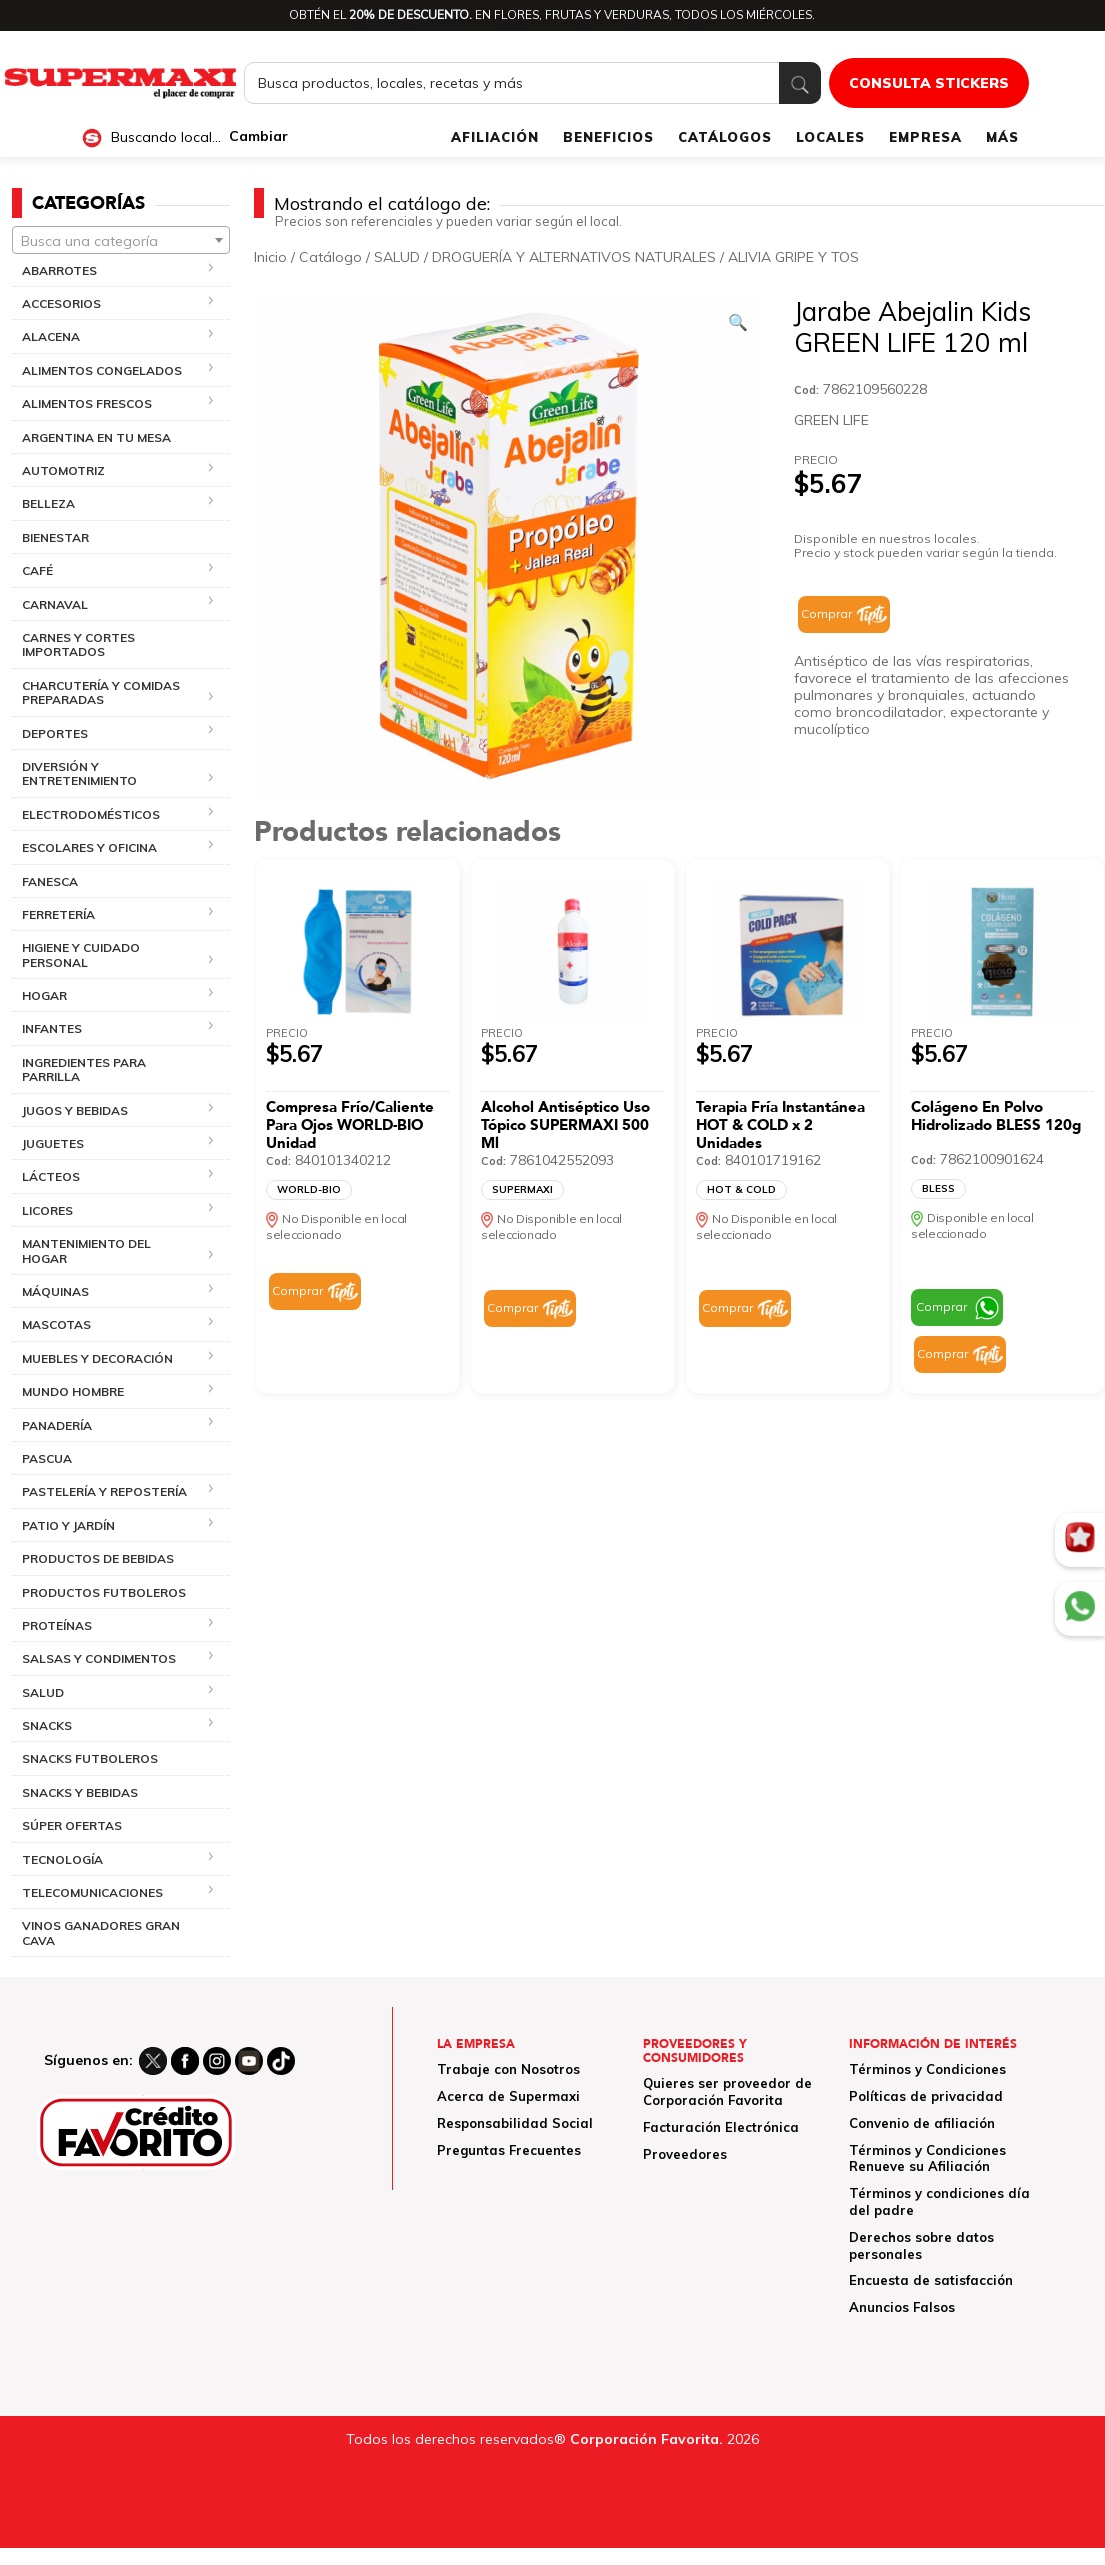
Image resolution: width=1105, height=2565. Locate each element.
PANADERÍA (57, 1425)
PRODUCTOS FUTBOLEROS (104, 1592)
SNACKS (47, 1725)
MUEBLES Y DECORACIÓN (97, 1358)
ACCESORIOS (61, 303)
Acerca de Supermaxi (508, 2096)
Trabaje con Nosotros (508, 2069)
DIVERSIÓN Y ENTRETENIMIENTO (79, 773)
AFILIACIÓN (495, 137)
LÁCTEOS (51, 1176)
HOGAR (44, 995)
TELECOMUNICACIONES (92, 1892)
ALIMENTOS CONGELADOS (102, 370)
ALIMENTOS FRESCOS (87, 403)
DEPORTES (55, 733)
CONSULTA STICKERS (929, 83)
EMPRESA (925, 137)
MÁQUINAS (55, 1291)
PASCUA (47, 1458)
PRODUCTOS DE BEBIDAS (98, 1558)
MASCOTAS (56, 1324)
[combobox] (121, 240)
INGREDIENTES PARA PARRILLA (84, 1069)
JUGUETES (53, 1143)
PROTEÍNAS (57, 1625)
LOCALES (830, 137)
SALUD (43, 1692)
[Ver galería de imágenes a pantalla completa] (738, 322)
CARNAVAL (55, 604)
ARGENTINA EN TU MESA (96, 437)
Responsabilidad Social (515, 2123)
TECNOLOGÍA (62, 1859)
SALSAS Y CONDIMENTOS (99, 1658)
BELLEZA (48, 503)
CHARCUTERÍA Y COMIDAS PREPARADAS (101, 692)
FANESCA (50, 881)
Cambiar (258, 136)
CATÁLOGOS (725, 137)
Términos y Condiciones (927, 2069)
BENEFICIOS (608, 137)
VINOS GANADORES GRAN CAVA (101, 1932)
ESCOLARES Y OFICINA (89, 847)
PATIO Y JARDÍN (68, 1525)
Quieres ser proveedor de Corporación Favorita (727, 2091)
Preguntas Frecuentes (509, 2150)
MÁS (1002, 137)
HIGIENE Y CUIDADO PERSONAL (81, 954)
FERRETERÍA (58, 914)
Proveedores (685, 2154)
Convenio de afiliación (922, 2123)
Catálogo (330, 257)
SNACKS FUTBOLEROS (90, 1758)
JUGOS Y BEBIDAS (75, 1110)
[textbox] (121, 241)
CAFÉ (37, 570)
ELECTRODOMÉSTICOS (91, 814)
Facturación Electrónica (721, 2127)
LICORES (47, 1210)
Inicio (270, 257)
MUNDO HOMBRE (73, 1391)
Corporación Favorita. (646, 2439)
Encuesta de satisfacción (931, 2280)
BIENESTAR (55, 537)
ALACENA (51, 336)
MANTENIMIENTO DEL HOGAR (86, 1250)
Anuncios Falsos (902, 2307)
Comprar (826, 613)
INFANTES (52, 1028)
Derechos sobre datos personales (921, 2245)
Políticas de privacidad (926, 2096)
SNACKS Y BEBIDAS (80, 1792)
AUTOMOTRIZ (63, 470)
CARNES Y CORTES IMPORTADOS (78, 644)
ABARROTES (59, 270)
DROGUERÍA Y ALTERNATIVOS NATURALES (574, 257)
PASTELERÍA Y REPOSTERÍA (104, 1491)
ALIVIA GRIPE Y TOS (793, 257)
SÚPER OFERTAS (72, 1825)
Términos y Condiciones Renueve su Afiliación (927, 2158)
